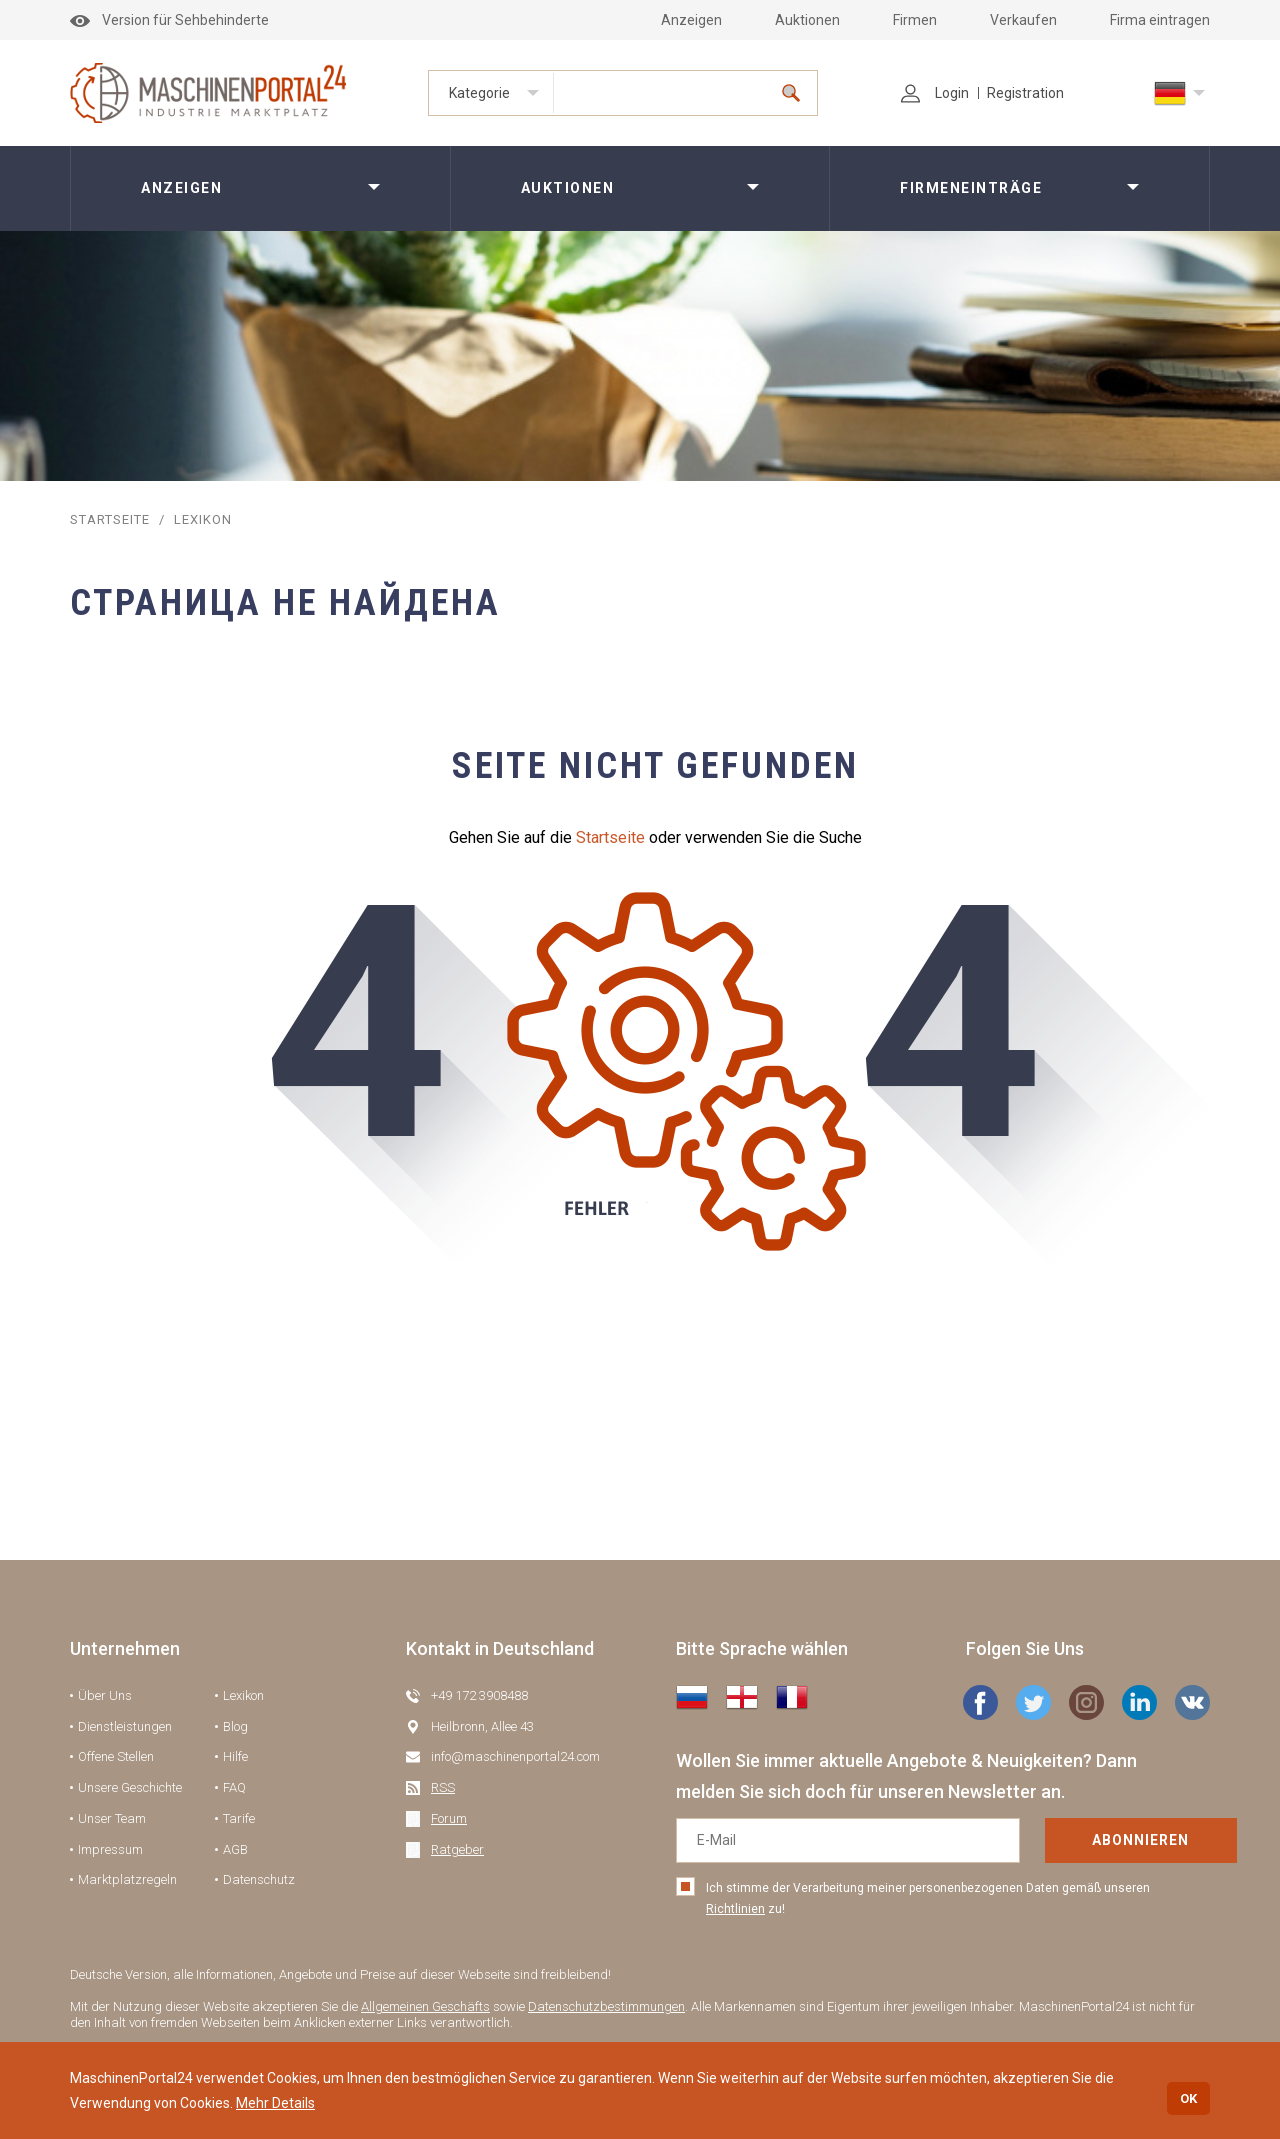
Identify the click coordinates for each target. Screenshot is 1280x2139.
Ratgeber (457, 1849)
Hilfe (235, 1756)
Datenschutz (259, 1879)
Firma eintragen (1160, 20)
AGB (235, 1849)
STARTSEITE (109, 519)
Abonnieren (1078, 1840)
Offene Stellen (116, 1756)
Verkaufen (1023, 20)
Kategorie (479, 93)
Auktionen (807, 20)
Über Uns (105, 1695)
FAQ (234, 1787)
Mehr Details (275, 2103)
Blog (235, 1726)
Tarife (239, 1818)
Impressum (110, 1849)
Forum (449, 1818)
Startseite (610, 837)
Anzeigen (691, 20)
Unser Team (112, 1818)
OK (1188, 2098)
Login (935, 93)
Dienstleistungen (125, 1726)
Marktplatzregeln (127, 1879)
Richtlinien (735, 1909)
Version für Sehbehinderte (169, 20)
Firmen (915, 20)
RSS (443, 1787)
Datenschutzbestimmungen (606, 2006)
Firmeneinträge (971, 188)
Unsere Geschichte (130, 1787)
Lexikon (243, 1695)
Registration (1025, 93)
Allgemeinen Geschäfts (425, 2006)
